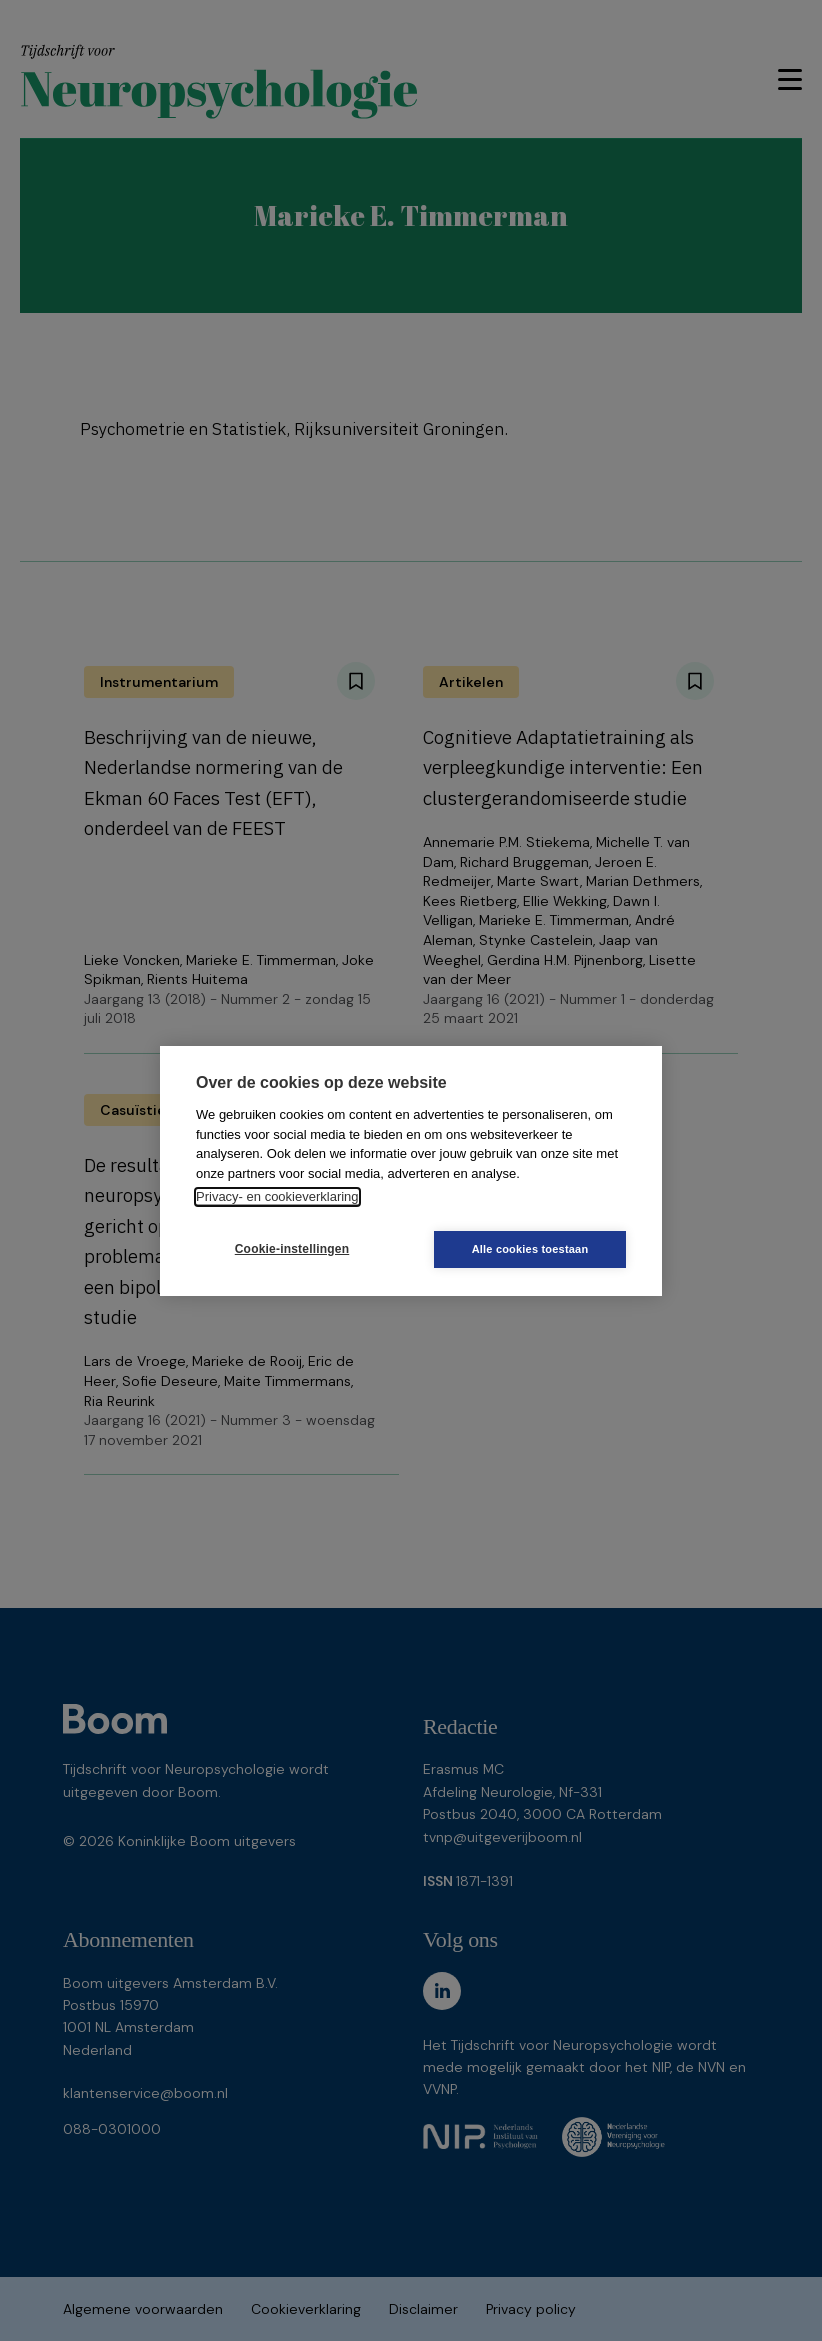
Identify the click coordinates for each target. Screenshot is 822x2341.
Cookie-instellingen (292, 1249)
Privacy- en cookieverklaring (277, 1196)
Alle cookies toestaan (530, 1249)
